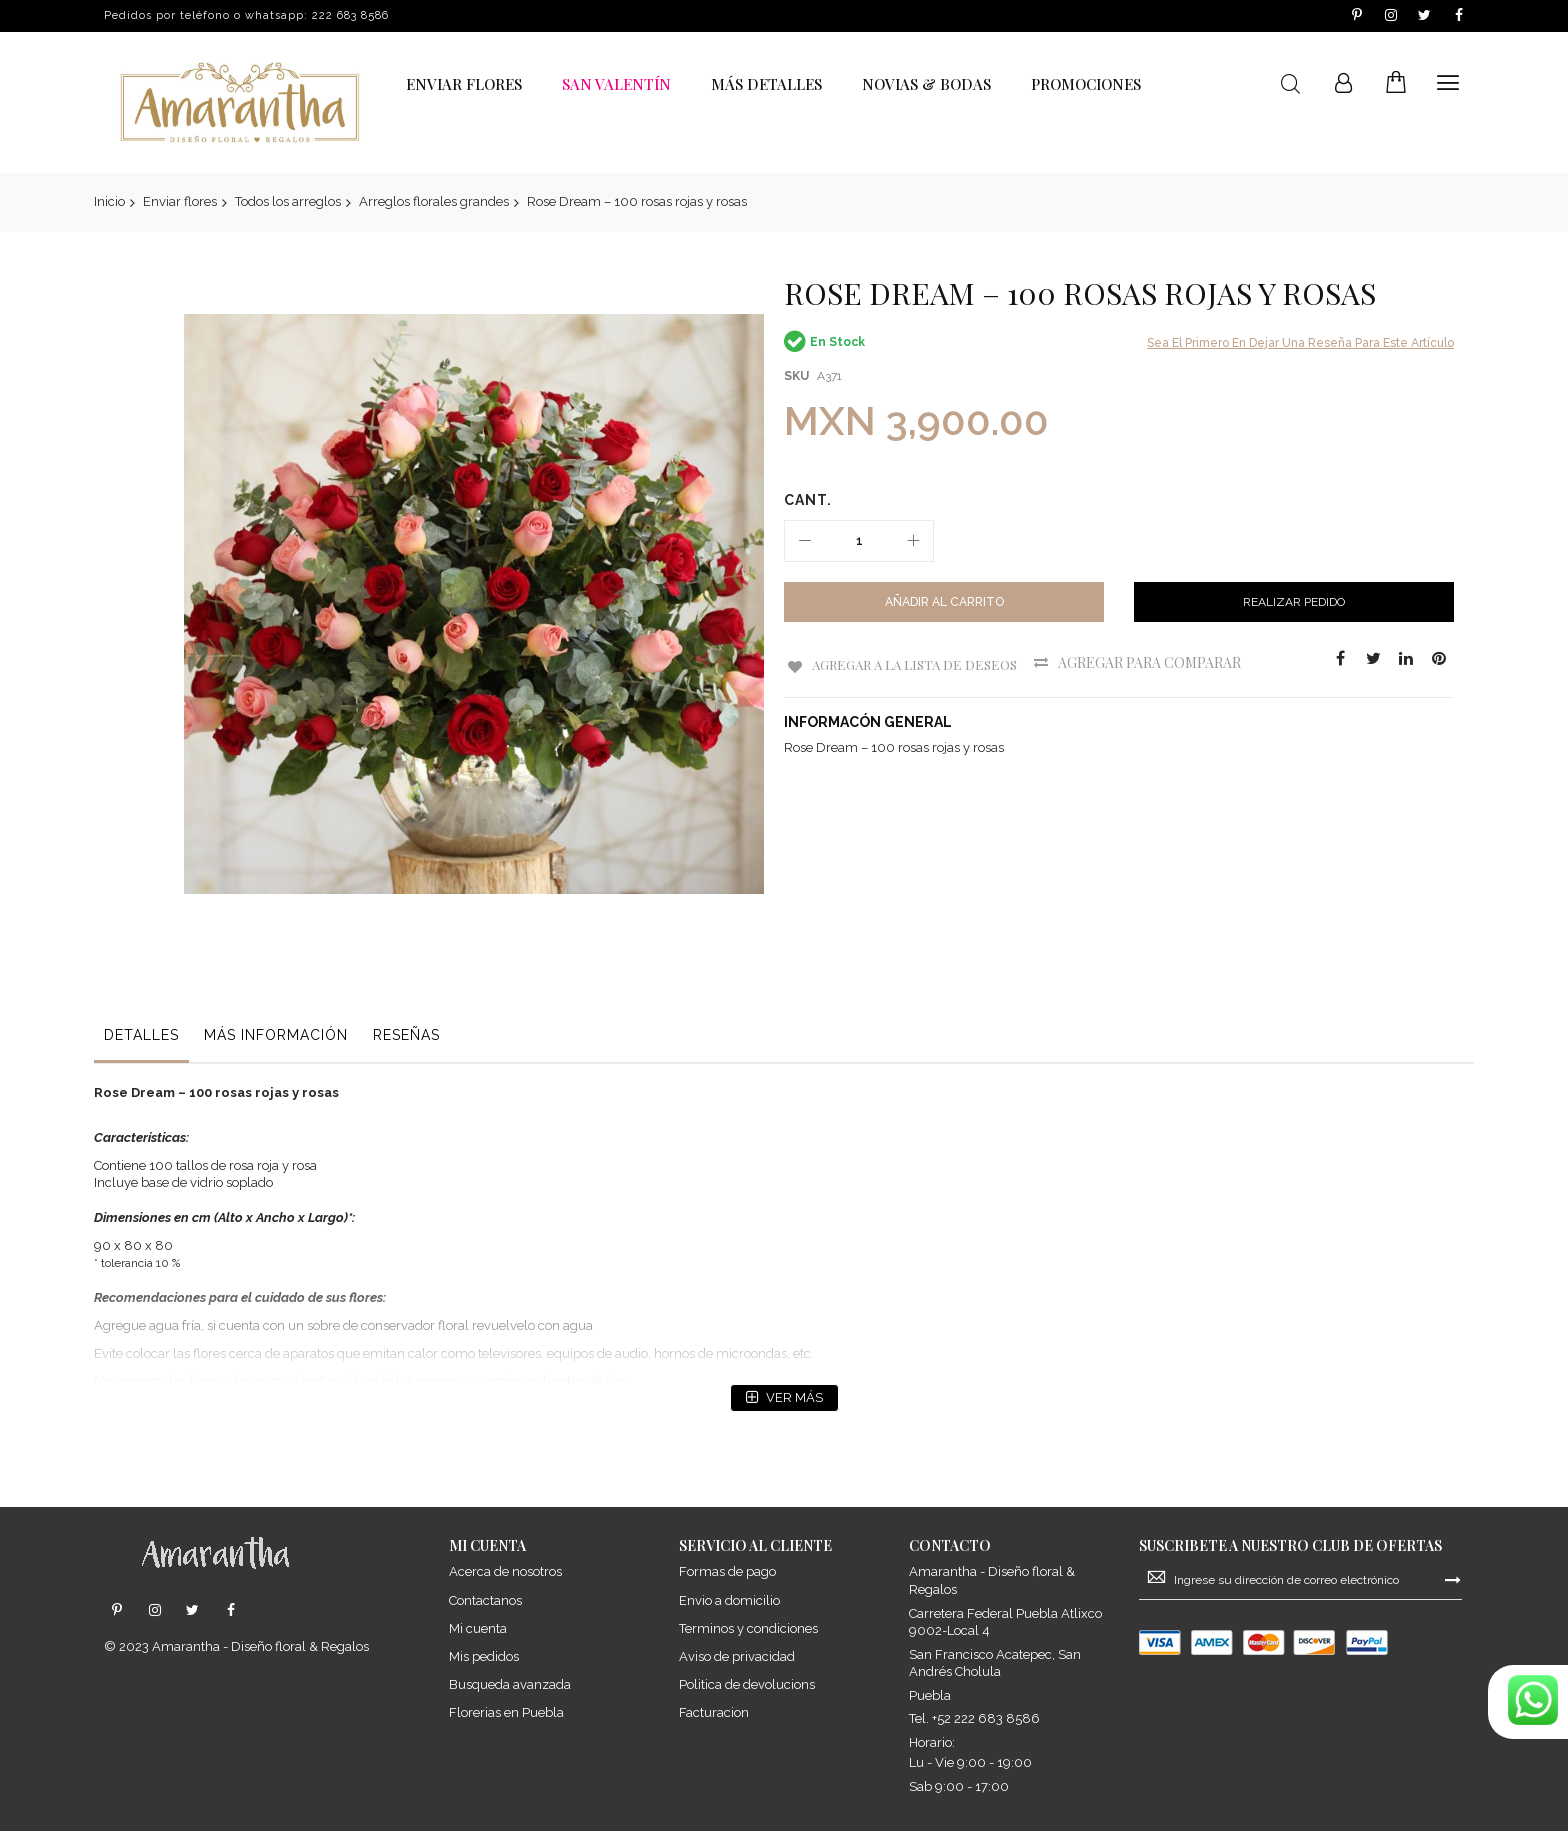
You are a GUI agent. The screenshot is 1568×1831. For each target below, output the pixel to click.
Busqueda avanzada (510, 1683)
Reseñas (406, 965)
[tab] (141, 970)
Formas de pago (727, 1571)
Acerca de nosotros (505, 1571)
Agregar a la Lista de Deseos (917, 662)
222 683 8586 (350, 15)
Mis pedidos (484, 1655)
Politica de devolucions (747, 1683)
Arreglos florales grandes (434, 201)
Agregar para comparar (1159, 662)
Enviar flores (180, 201)
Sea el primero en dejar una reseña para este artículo (1300, 343)
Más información (276, 965)
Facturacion (714, 1711)
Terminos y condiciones (748, 1627)
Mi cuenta (478, 1627)
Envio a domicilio (729, 1599)
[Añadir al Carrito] (944, 602)
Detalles (141, 965)
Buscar (1290, 84)
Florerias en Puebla (506, 1711)
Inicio (109, 201)
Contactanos (485, 1599)
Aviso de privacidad (737, 1655)
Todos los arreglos (288, 201)
